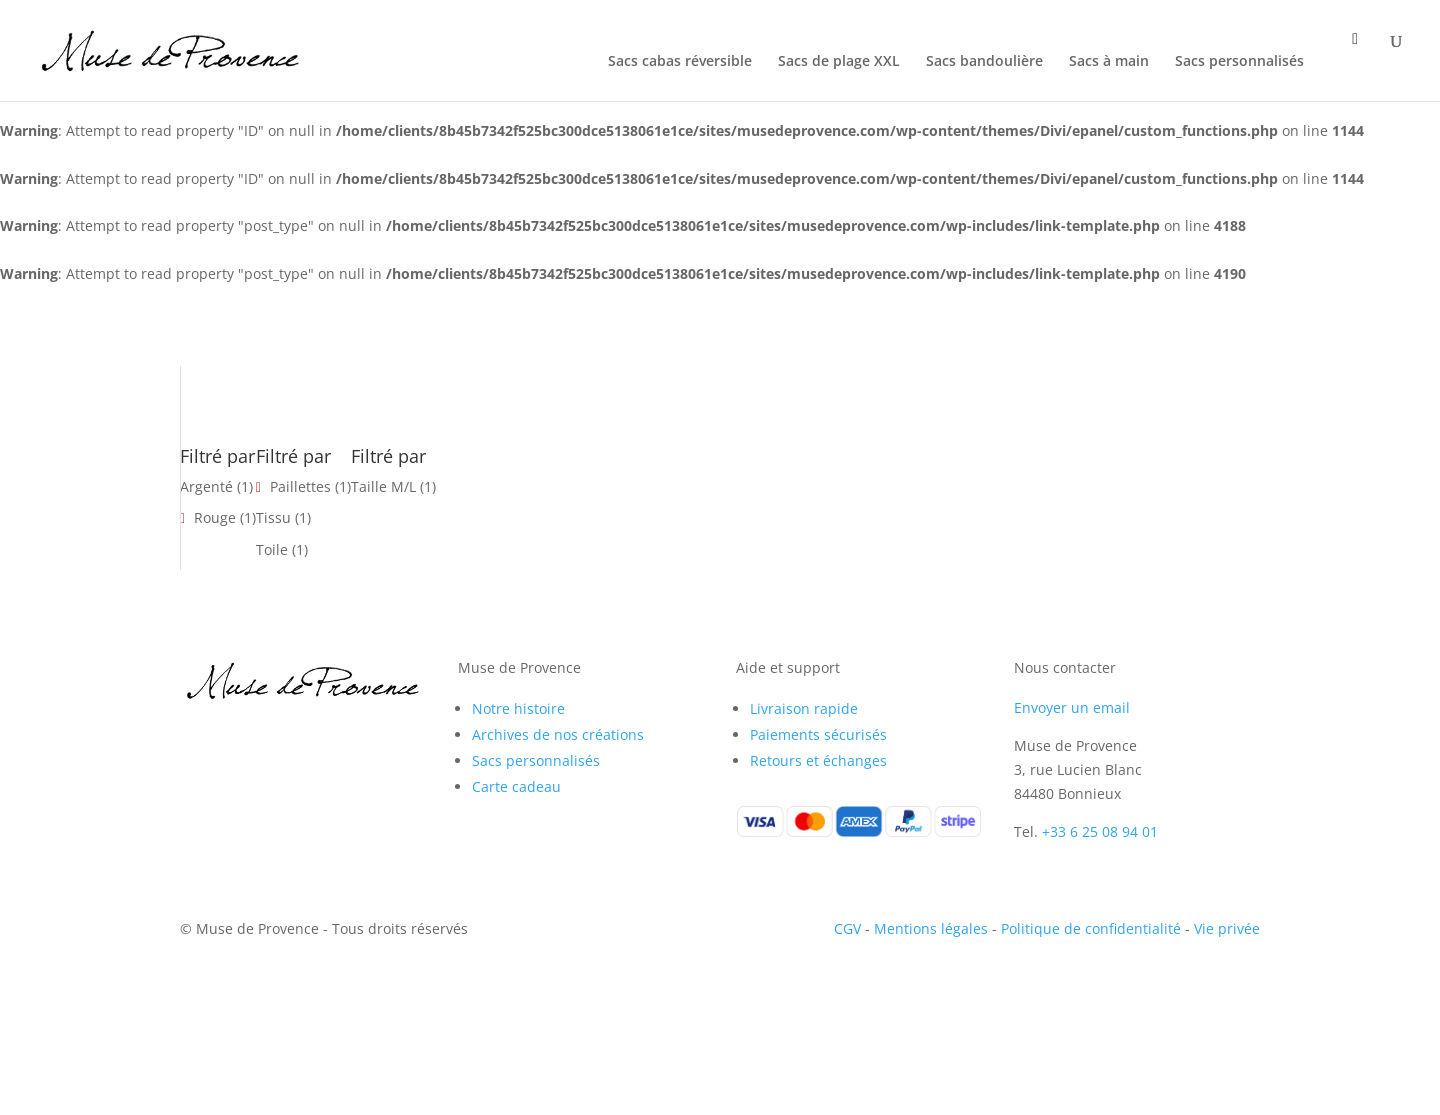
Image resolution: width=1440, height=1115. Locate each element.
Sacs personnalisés (1239, 62)
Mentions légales (931, 928)
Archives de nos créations (558, 734)
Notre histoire (518, 708)
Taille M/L (383, 486)
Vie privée (1227, 928)
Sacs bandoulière (984, 62)
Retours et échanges (818, 760)
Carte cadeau (516, 786)
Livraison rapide (804, 708)
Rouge (215, 517)
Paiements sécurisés (818, 734)
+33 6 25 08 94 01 (1100, 831)
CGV (847, 928)
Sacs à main (1109, 62)
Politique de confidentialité (1091, 928)
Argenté (206, 486)
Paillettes (300, 486)
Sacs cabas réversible (680, 62)
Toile (272, 549)
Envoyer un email (1072, 707)
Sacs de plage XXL (839, 62)
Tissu (273, 517)
